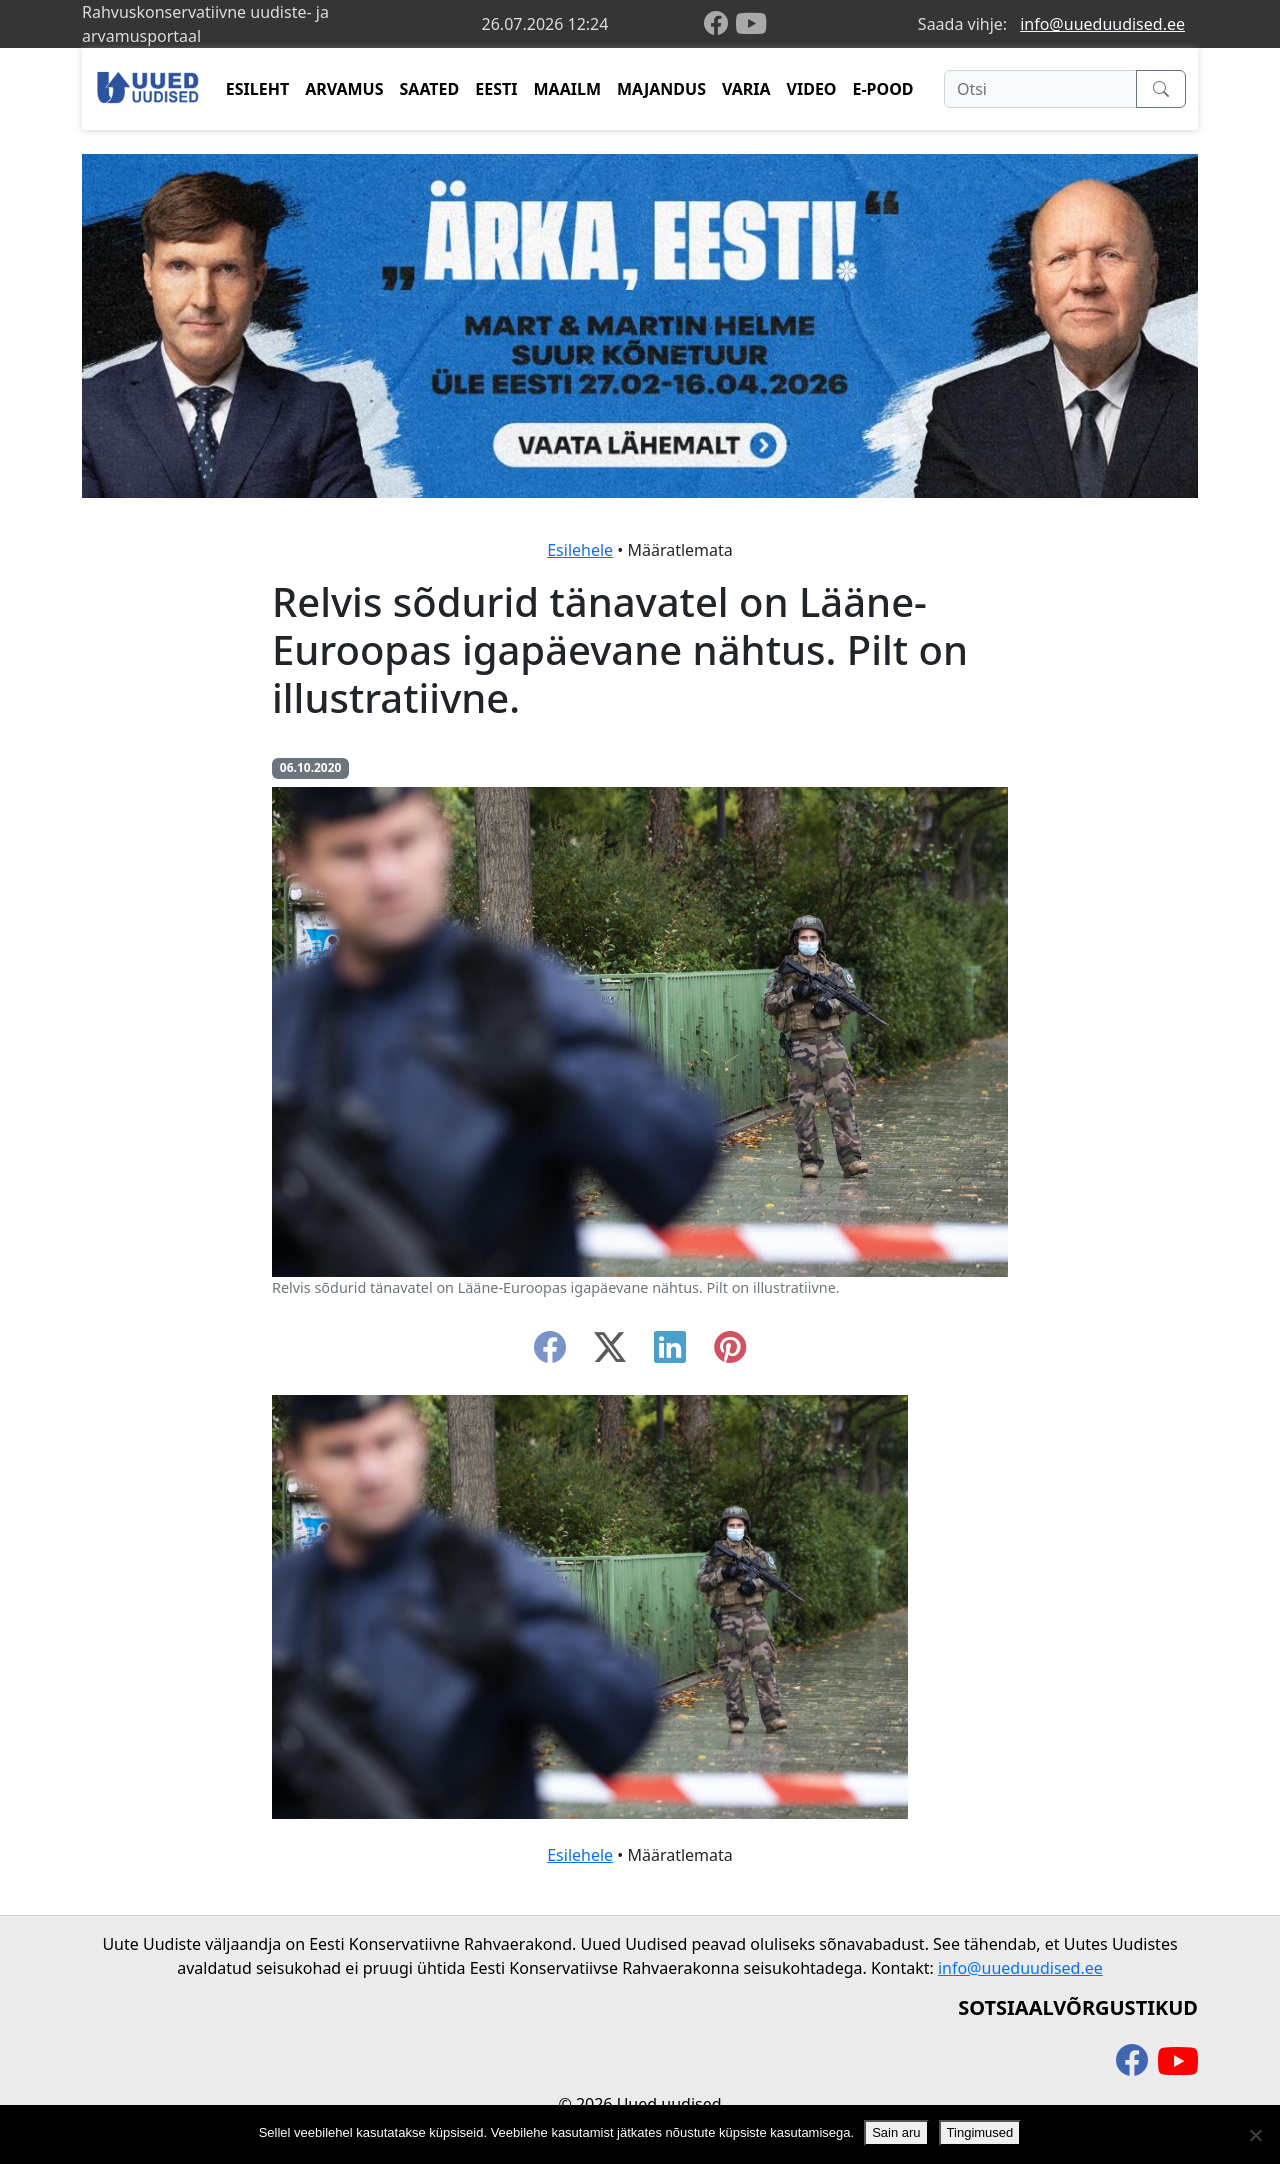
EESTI (496, 89)
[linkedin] (670, 1353)
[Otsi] (1040, 89)
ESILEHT (257, 89)
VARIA (746, 89)
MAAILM (567, 89)
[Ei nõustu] (1255, 2135)
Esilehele (580, 550)
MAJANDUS (661, 89)
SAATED (430, 89)
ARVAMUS (344, 89)
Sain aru (896, 2132)
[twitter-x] (610, 1353)
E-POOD (883, 89)
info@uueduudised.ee (1102, 24)
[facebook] (720, 24)
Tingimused (980, 2132)
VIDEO (812, 89)
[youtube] (751, 24)
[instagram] (730, 1353)
